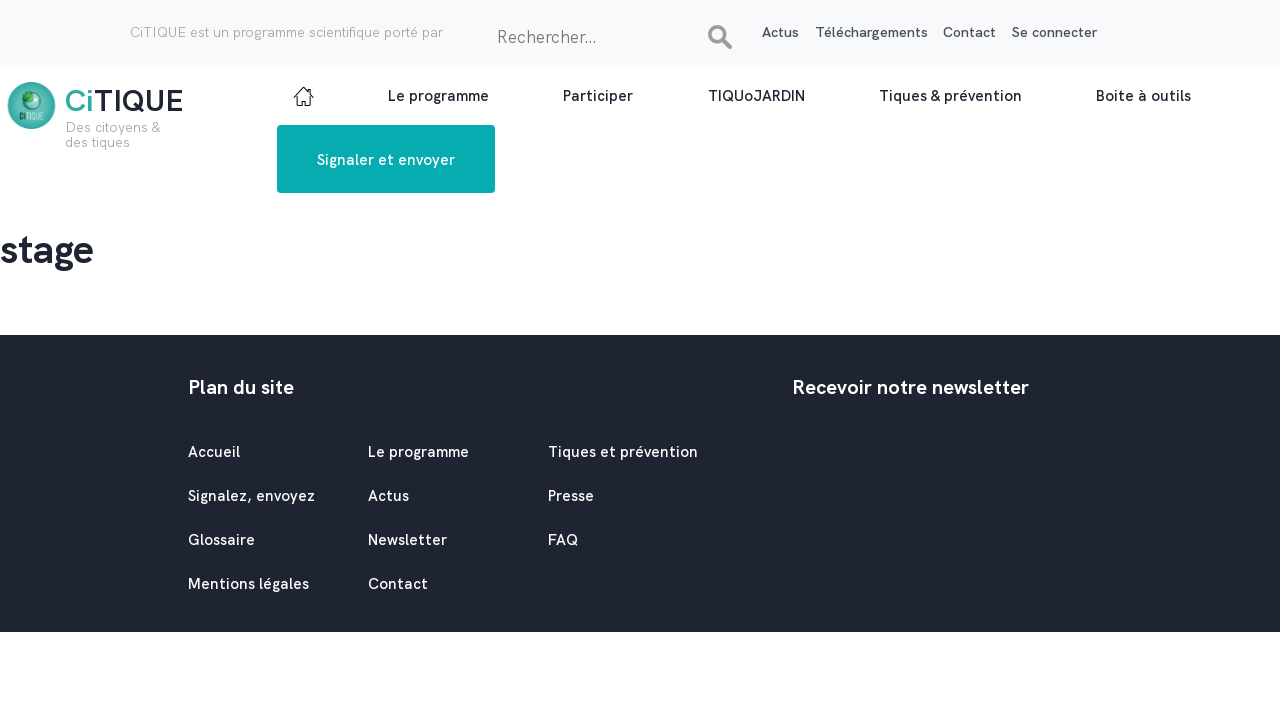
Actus (780, 32)
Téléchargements (871, 32)
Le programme (418, 452)
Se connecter (1054, 32)
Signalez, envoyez (251, 496)
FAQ (563, 540)
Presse (571, 496)
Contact (969, 32)
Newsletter (407, 540)
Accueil (214, 452)
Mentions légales (248, 584)
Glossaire (221, 540)
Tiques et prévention (623, 452)
